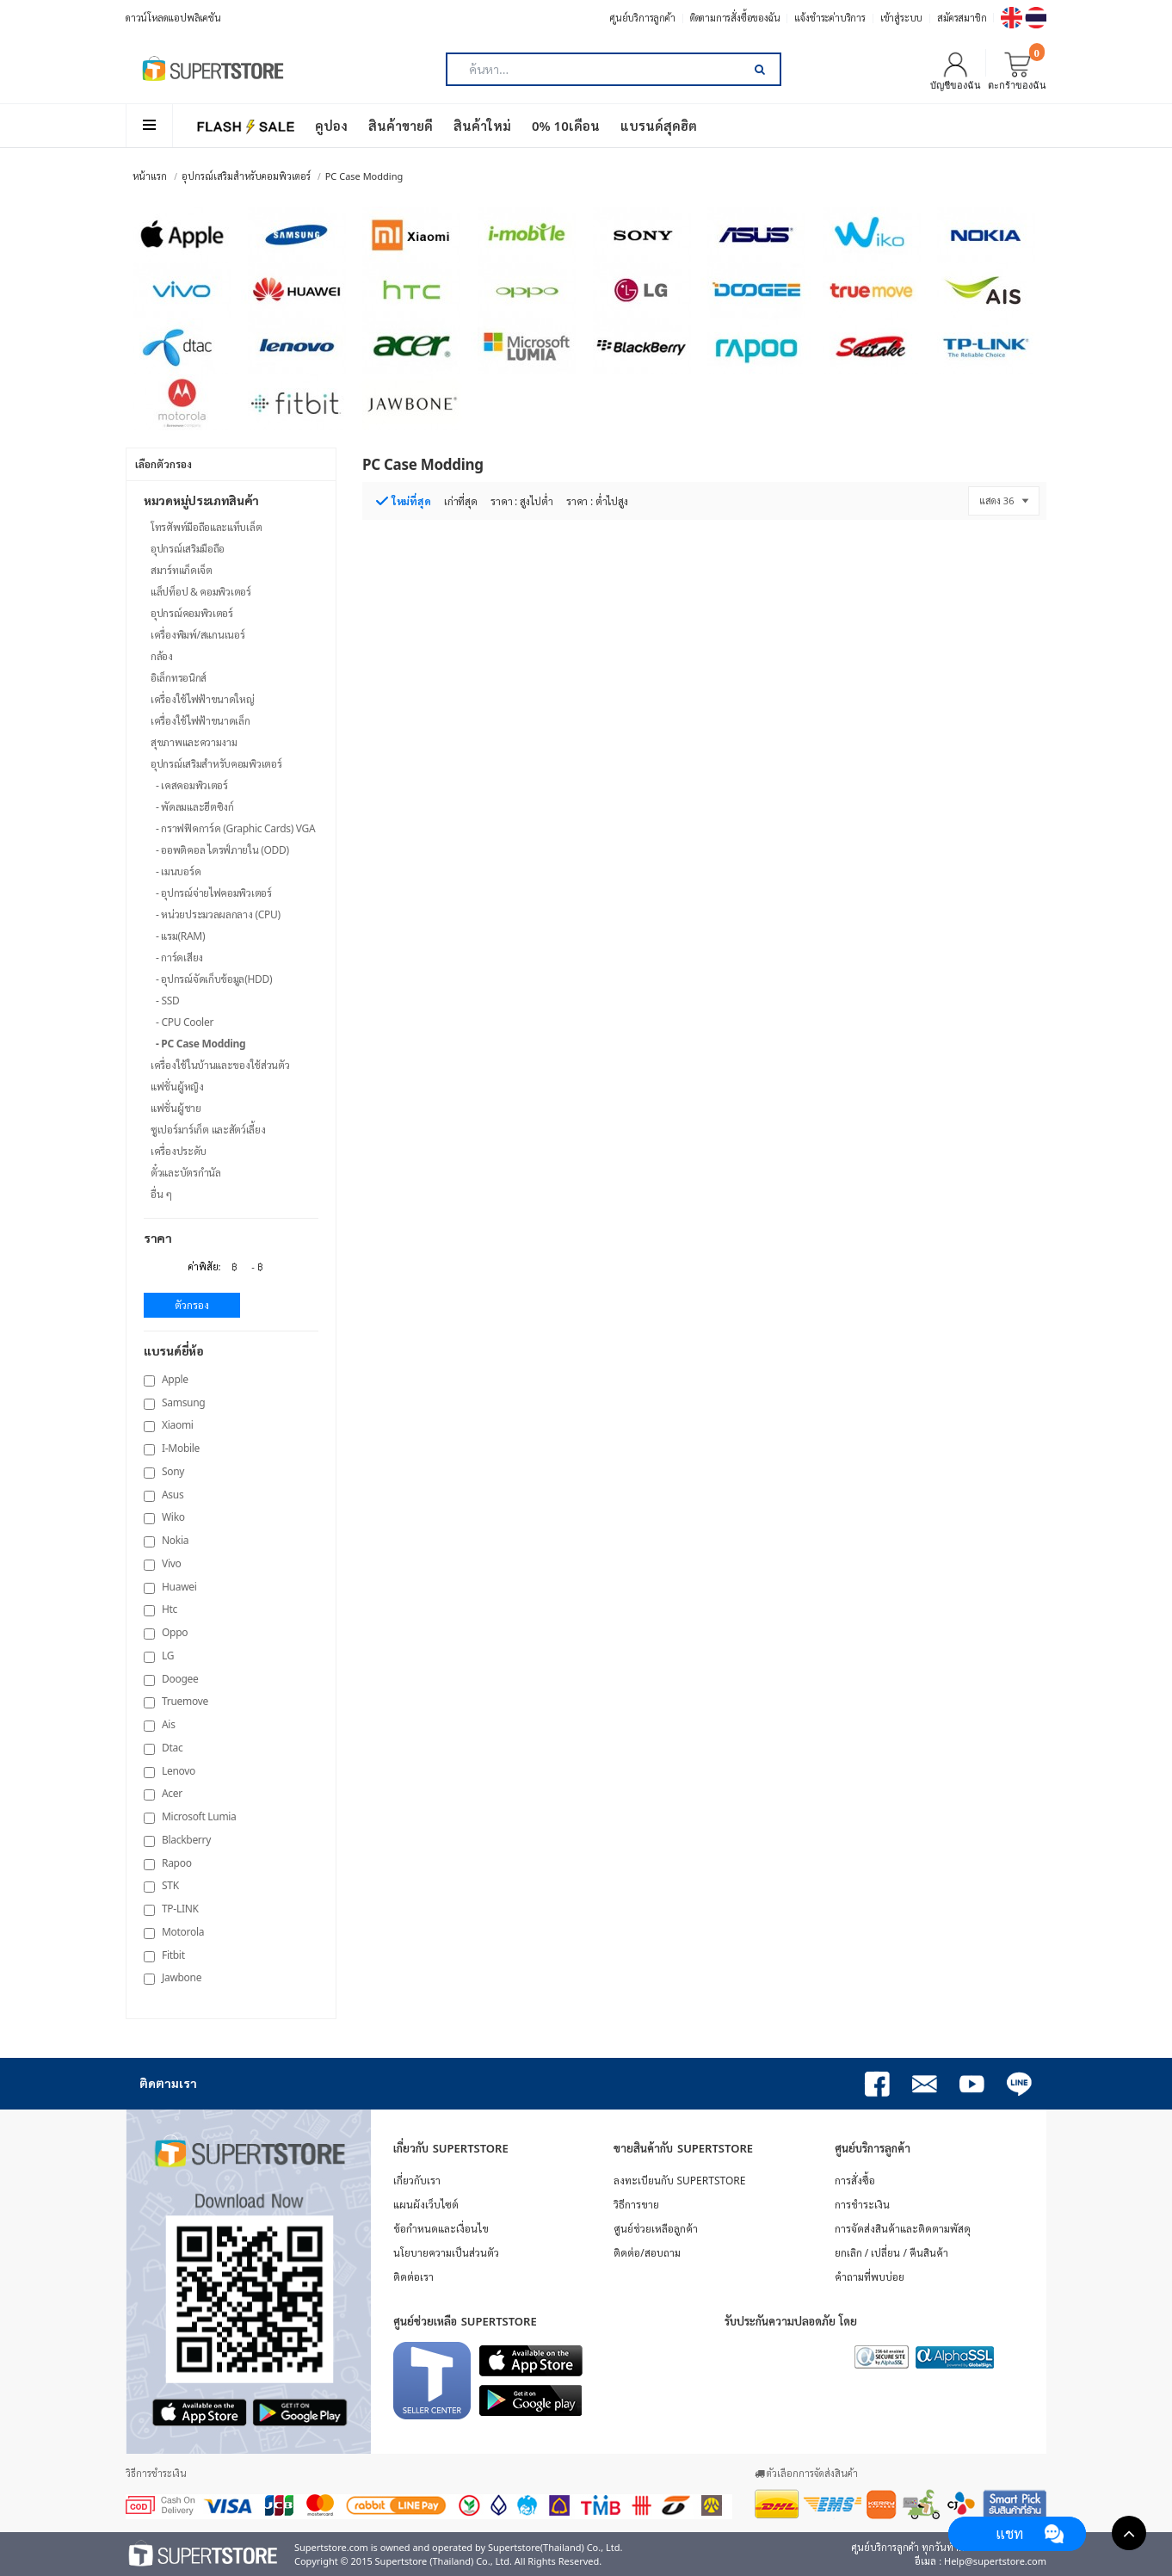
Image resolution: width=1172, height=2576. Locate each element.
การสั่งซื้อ (855, 2180)
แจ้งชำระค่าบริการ (829, 17)
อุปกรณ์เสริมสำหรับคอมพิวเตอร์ (246, 176)
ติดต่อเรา (413, 2277)
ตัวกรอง (192, 1305)
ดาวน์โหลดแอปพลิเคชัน (173, 17)
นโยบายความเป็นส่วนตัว (446, 2253)
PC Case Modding (364, 176)
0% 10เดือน (566, 125)
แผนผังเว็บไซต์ (426, 2204)
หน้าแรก (150, 176)
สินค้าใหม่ (482, 125)
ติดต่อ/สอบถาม (647, 2253)
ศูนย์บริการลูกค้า (642, 17)
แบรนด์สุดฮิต (658, 125)
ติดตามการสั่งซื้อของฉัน (735, 17)
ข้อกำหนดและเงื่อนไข (441, 2228)
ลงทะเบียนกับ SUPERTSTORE (679, 2180)
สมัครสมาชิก (961, 17)
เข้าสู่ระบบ (901, 17)
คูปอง (331, 125)
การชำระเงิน (862, 2204)
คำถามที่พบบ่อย (869, 2277)
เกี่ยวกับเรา (417, 2180)
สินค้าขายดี (400, 125)
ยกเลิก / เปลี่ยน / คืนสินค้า (891, 2253)
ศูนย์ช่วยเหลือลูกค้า (656, 2228)
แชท (1009, 2533)
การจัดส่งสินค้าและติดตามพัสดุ (903, 2228)
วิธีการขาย (636, 2204)
